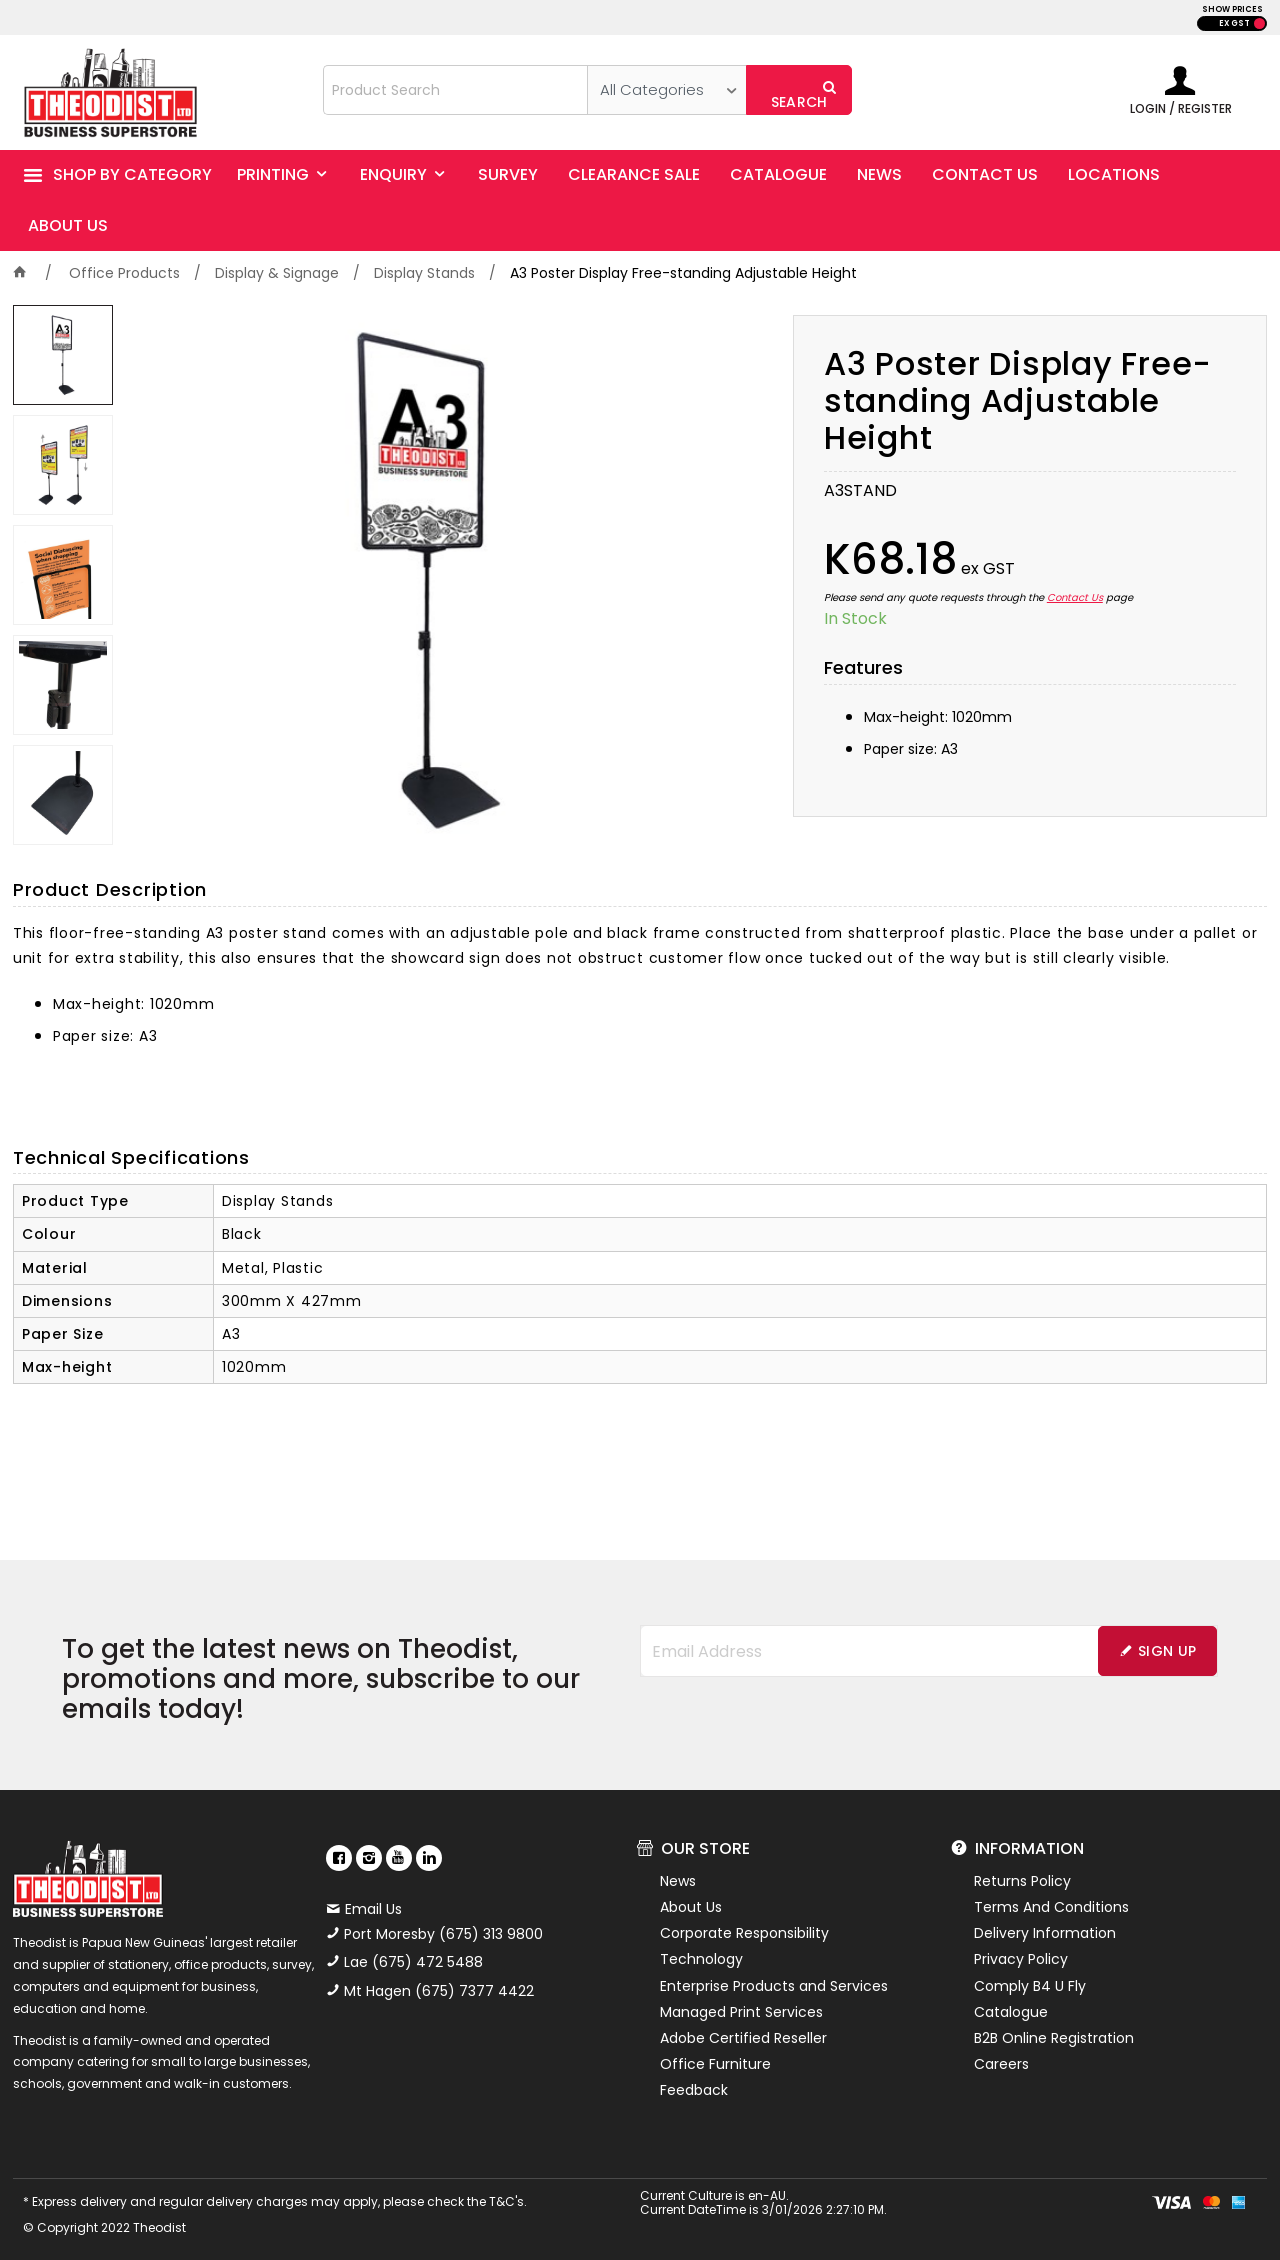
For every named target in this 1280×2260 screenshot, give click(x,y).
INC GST (1259, 23)
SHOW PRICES (1232, 9)
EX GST (1234, 23)
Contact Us (1075, 597)
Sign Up (1167, 1651)
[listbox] (666, 90)
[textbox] (456, 90)
